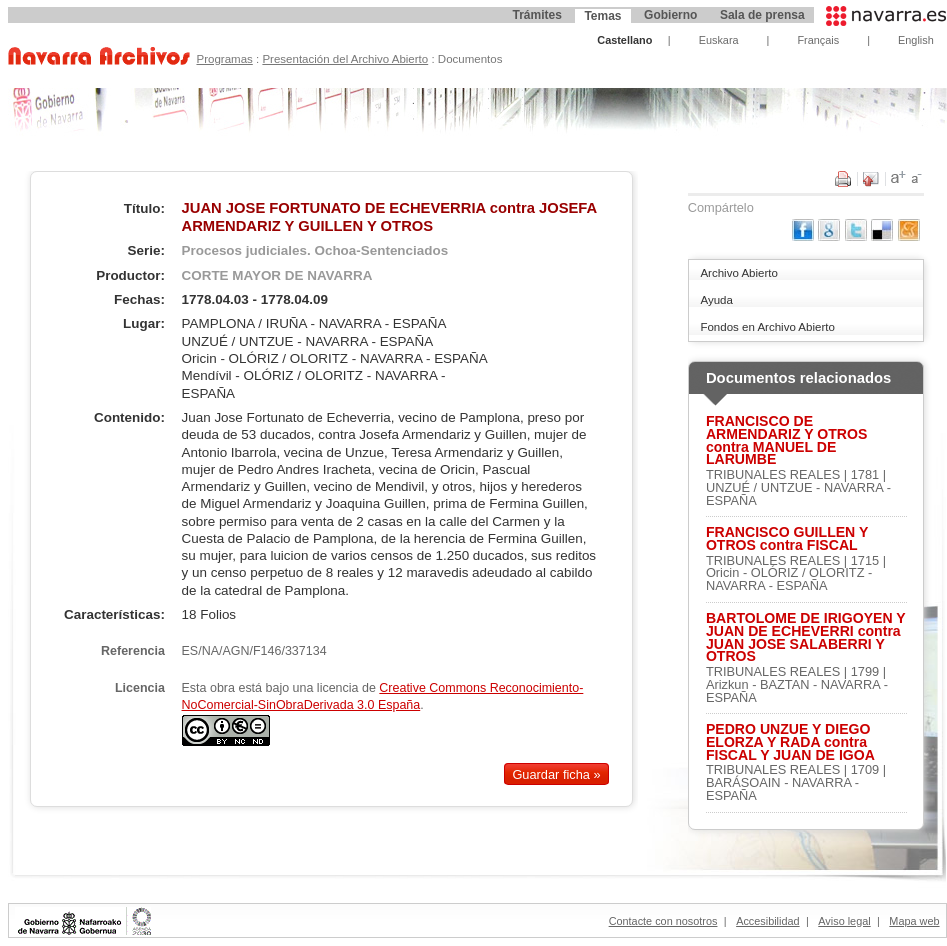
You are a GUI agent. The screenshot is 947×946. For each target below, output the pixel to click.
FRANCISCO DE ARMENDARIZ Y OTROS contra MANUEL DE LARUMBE (786, 440)
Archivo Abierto (738, 273)
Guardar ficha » (556, 773)
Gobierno (670, 15)
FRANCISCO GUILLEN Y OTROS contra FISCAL (787, 539)
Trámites (536, 15)
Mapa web (914, 921)
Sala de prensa (762, 15)
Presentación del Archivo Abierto (345, 59)
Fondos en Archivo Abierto (767, 327)
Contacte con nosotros (663, 921)
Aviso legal (844, 921)
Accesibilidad (767, 921)
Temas (602, 16)
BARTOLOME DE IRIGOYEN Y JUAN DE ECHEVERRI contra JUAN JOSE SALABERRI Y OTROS (805, 637)
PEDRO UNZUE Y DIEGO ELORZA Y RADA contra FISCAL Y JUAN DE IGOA (790, 742)
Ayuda (716, 300)
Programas (224, 59)
